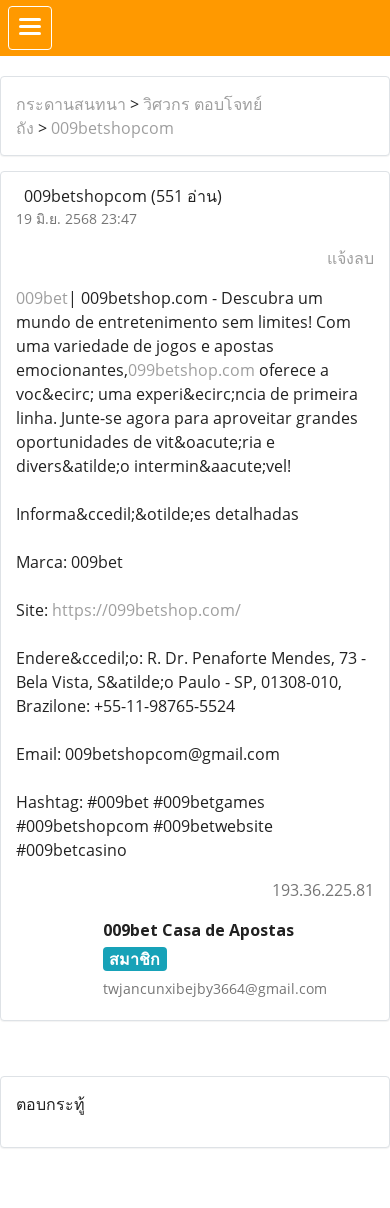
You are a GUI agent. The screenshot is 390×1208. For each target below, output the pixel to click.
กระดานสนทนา (71, 104)
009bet (42, 298)
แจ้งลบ (350, 258)
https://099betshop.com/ (146, 610)
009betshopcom (112, 128)
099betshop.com (191, 370)
